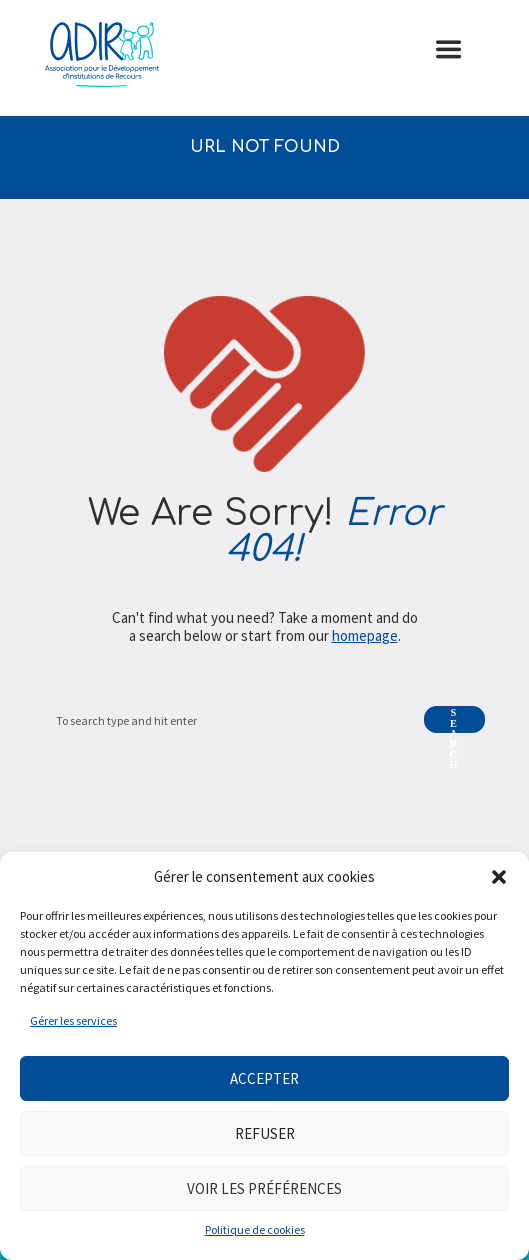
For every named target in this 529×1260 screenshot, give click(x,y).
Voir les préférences (264, 1188)
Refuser (265, 1133)
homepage (365, 635)
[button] (499, 877)
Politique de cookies (255, 1229)
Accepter (264, 1078)
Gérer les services (73, 1020)
